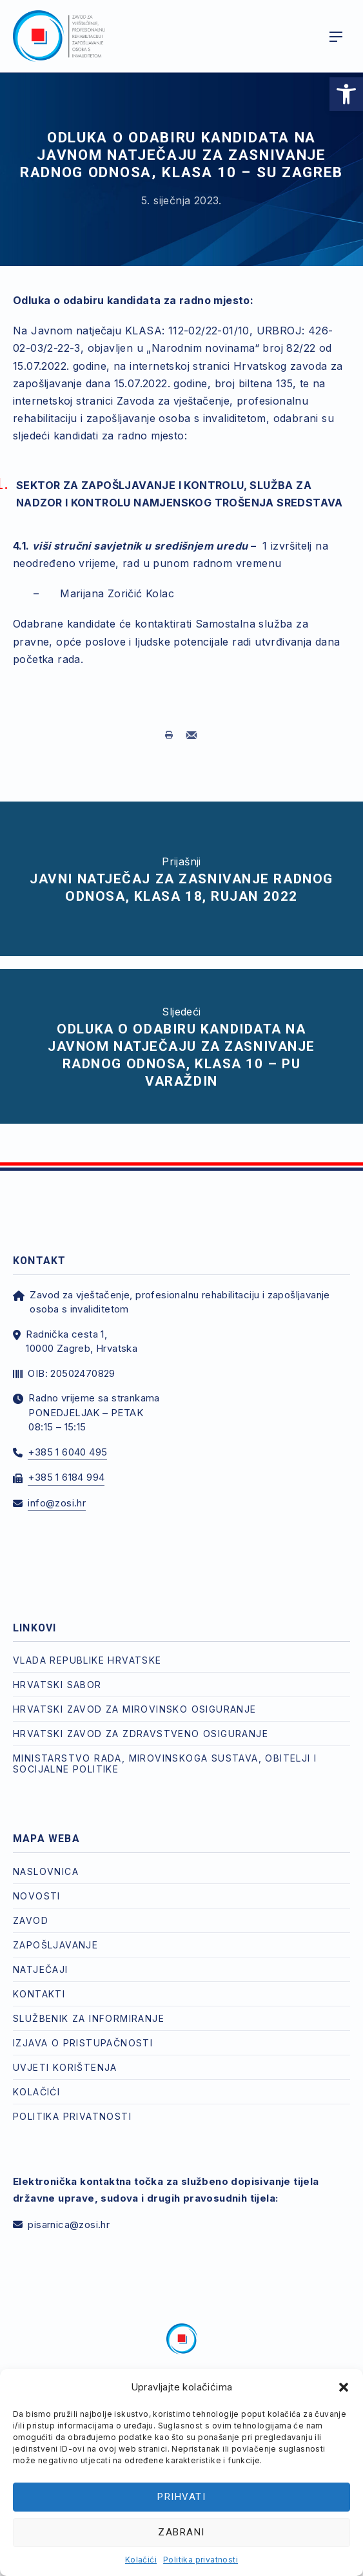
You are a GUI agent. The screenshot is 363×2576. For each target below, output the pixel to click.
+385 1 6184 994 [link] (66, 1477)
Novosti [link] (37, 1895)
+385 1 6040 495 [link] (67, 1452)
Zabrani (181, 2532)
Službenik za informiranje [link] (88, 2018)
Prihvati (181, 2497)
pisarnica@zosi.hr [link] (69, 2224)
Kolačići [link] (141, 2559)
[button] (343, 2387)
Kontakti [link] (39, 1993)
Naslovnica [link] (46, 1871)
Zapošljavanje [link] (55, 1944)
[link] (346, 94)
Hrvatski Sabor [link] (57, 1684)
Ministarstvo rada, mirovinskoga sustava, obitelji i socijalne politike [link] (165, 1763)
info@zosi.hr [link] (57, 1503)
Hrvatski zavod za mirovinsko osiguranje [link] (135, 1709)
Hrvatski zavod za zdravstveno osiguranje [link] (140, 1733)
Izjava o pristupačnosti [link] (83, 2042)
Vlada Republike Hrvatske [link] (87, 1660)
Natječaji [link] (40, 1969)
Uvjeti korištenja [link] (65, 2067)
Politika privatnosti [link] (200, 2559)
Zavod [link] (30, 1920)
